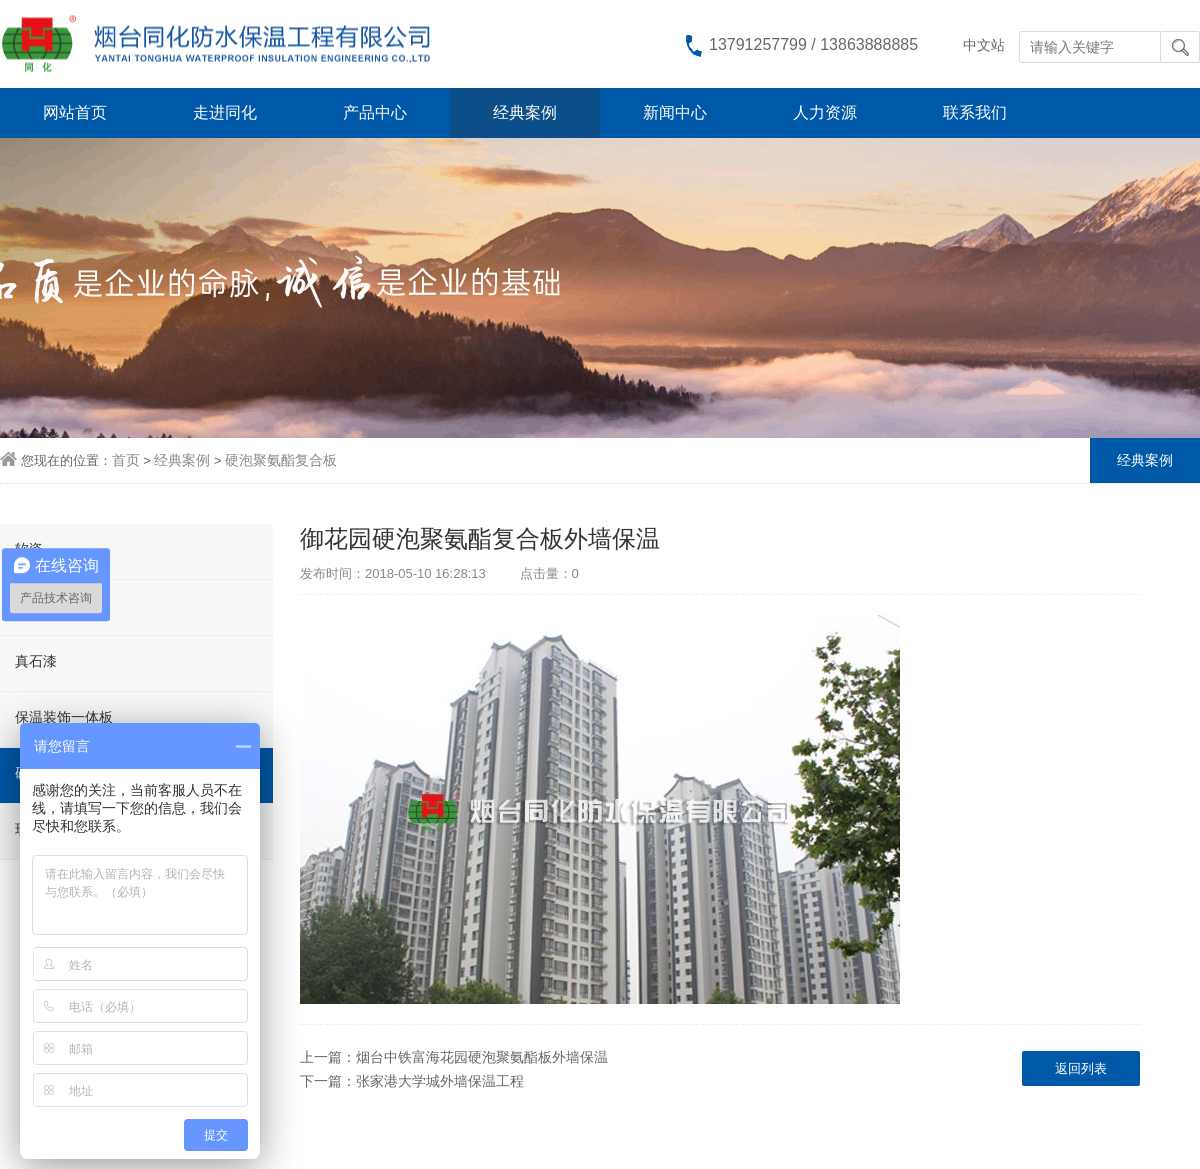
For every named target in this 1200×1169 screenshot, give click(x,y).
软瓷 (29, 549)
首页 (126, 460)
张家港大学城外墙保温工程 (440, 1081)
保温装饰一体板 (64, 717)
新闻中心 (675, 112)
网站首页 (75, 112)
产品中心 (375, 112)
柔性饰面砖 (50, 605)
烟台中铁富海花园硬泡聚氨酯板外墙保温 (482, 1057)
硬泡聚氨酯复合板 (281, 460)
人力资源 (825, 112)
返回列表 (1081, 1068)
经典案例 (525, 112)
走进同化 (225, 112)
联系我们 (975, 112)
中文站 (984, 45)
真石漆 (36, 661)
